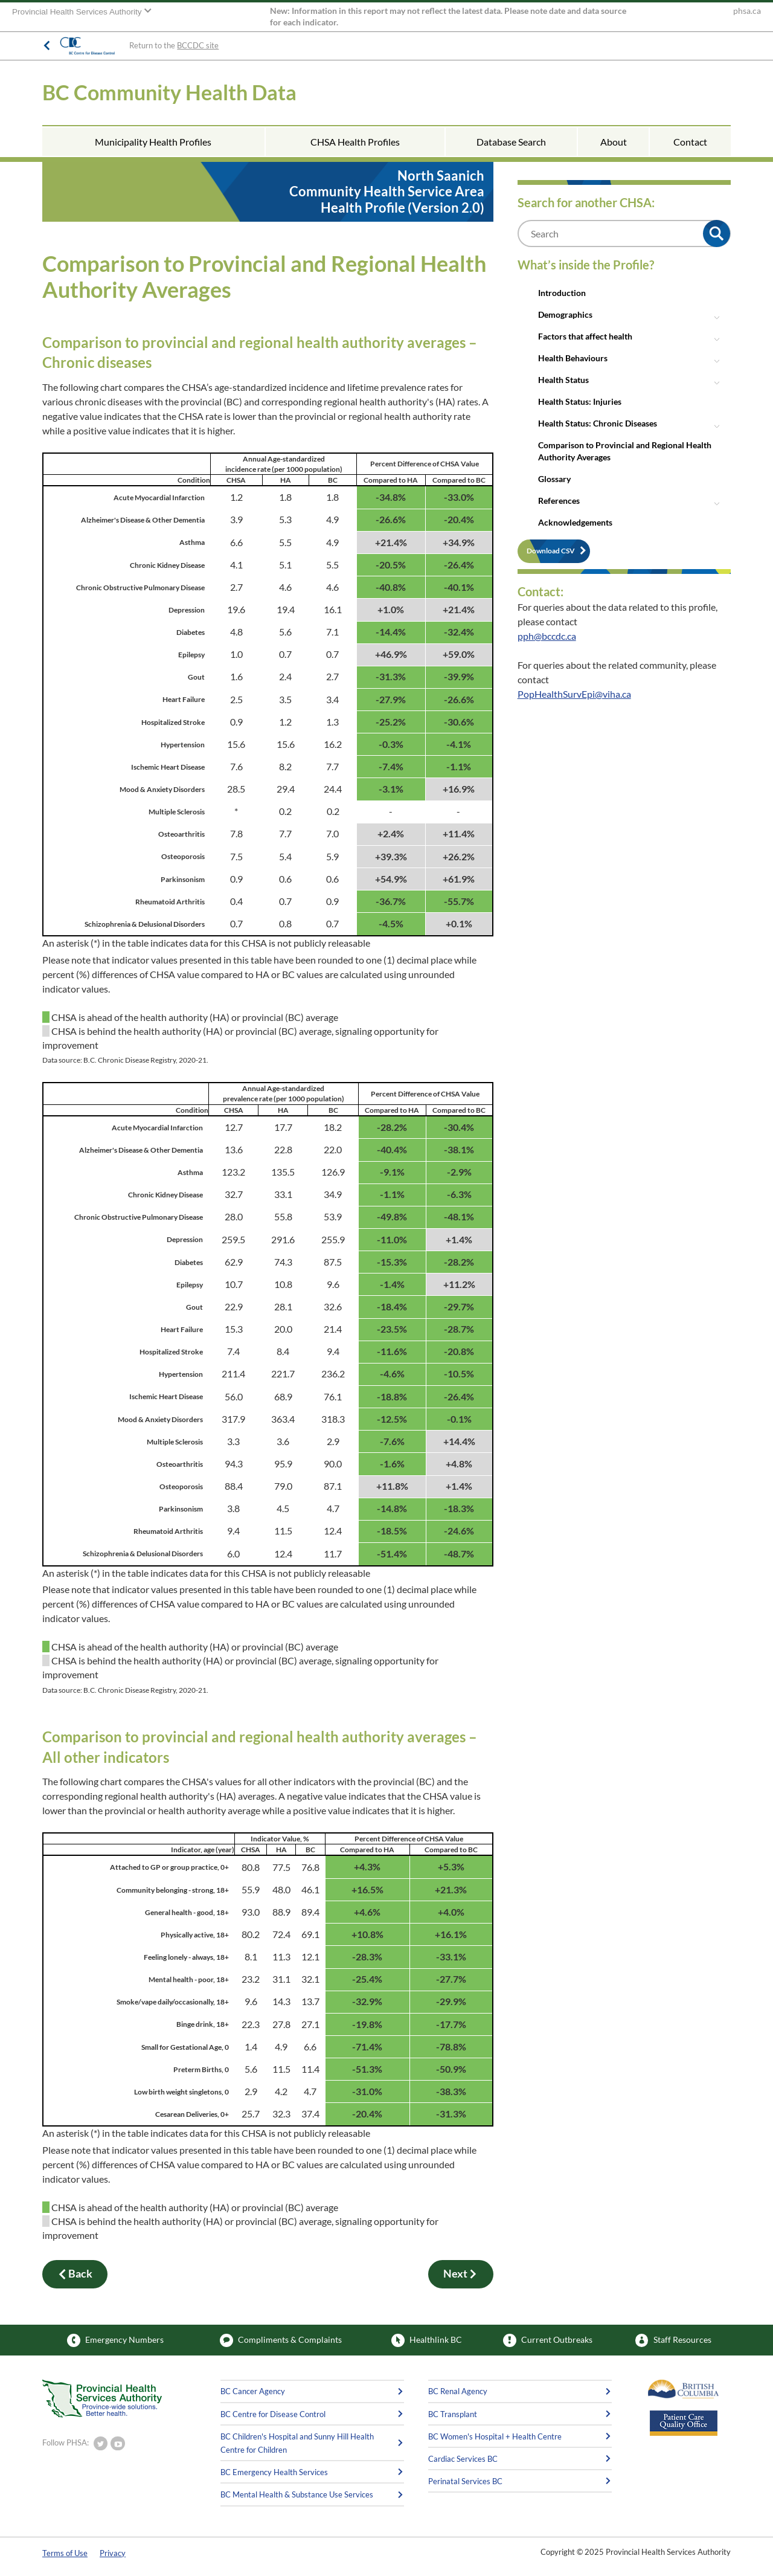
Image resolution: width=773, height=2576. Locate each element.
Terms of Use (65, 2553)
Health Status (563, 380)
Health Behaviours (573, 358)
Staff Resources (673, 2340)
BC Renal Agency (457, 2391)
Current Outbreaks (547, 2340)
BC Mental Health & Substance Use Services (296, 2494)
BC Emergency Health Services (274, 2472)
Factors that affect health (585, 336)
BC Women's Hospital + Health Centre (495, 2436)
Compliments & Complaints (281, 2340)
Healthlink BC (426, 2340)
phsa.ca (747, 11)
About (613, 141)
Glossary (554, 479)
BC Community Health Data (169, 92)
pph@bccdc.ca (547, 636)
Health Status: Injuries (579, 401)
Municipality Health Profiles (153, 141)
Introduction (562, 293)
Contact (690, 141)
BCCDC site (198, 45)
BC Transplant (452, 2414)
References (559, 500)
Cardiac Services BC (463, 2459)
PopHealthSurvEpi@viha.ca (574, 694)
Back (74, 2274)
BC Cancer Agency (252, 2391)
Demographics (565, 314)
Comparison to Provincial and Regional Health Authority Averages (624, 451)
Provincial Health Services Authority (78, 11)
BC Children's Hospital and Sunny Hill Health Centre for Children (297, 2443)
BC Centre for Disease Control (273, 2414)
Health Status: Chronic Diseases (597, 423)
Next (460, 2274)
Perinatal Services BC (465, 2481)
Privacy (113, 2553)
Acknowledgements (575, 522)
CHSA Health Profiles (355, 141)
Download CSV (551, 550)
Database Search (511, 141)
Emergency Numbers (115, 2340)
